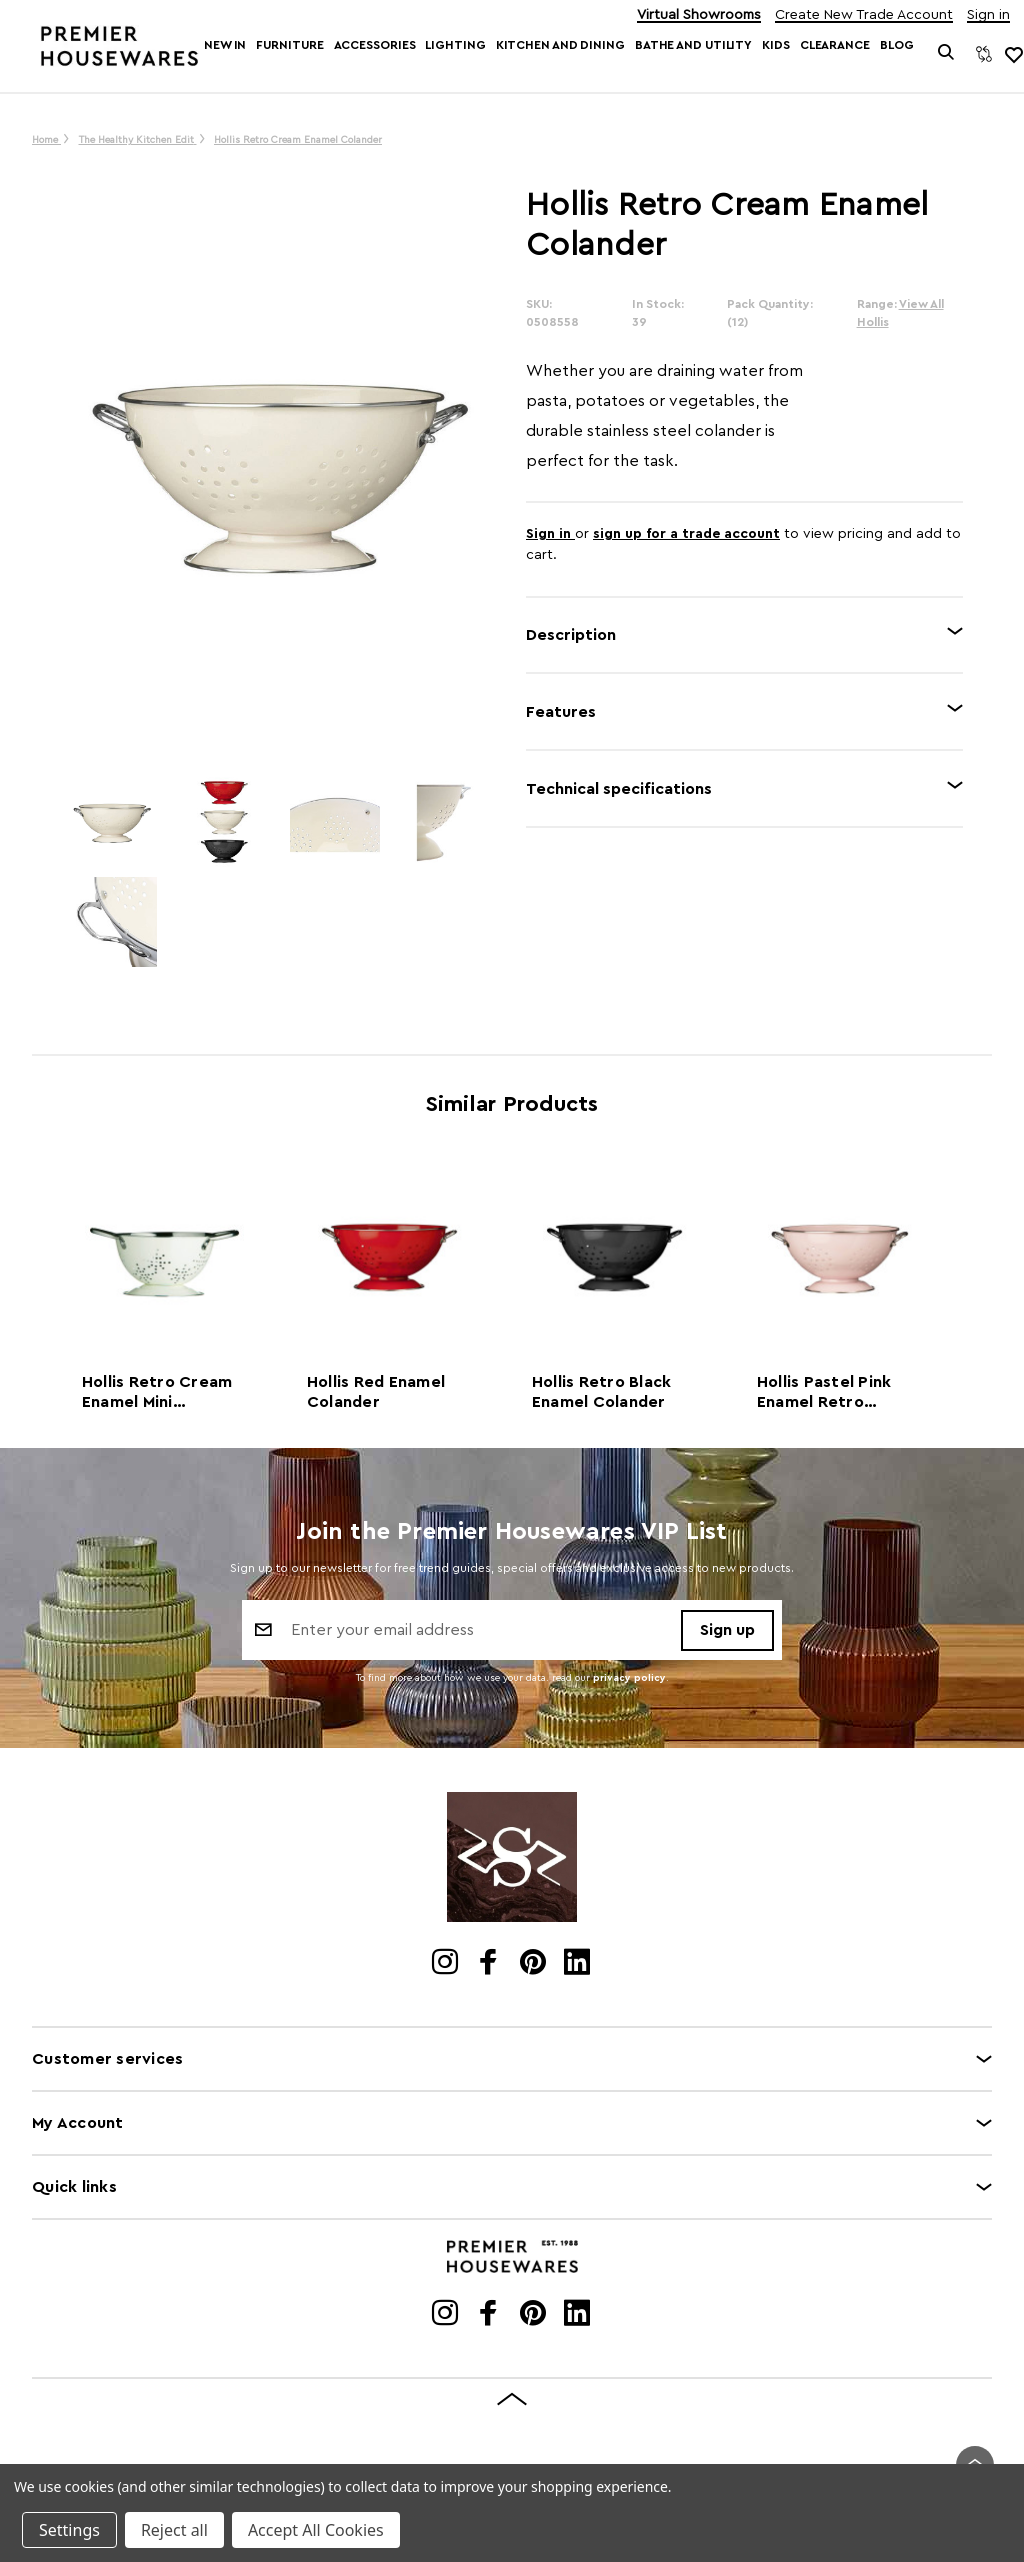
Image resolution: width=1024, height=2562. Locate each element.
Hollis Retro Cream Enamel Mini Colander (157, 1393)
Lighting (455, 45)
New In (225, 45)
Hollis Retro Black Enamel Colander (602, 1392)
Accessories (375, 45)
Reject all (174, 2530)
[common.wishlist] (1013, 54)
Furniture (289, 45)
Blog (897, 45)
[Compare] (984, 54)
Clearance (835, 45)
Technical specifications (619, 789)
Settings (69, 2530)
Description (571, 635)
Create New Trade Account (864, 15)
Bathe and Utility (693, 45)
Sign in (988, 15)
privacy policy (629, 1678)
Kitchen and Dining (560, 45)
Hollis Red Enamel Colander (376, 1392)
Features (561, 712)
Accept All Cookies (316, 2530)
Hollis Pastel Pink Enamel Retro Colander (824, 1393)
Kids (776, 45)
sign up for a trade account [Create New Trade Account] (686, 534)
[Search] (945, 54)
